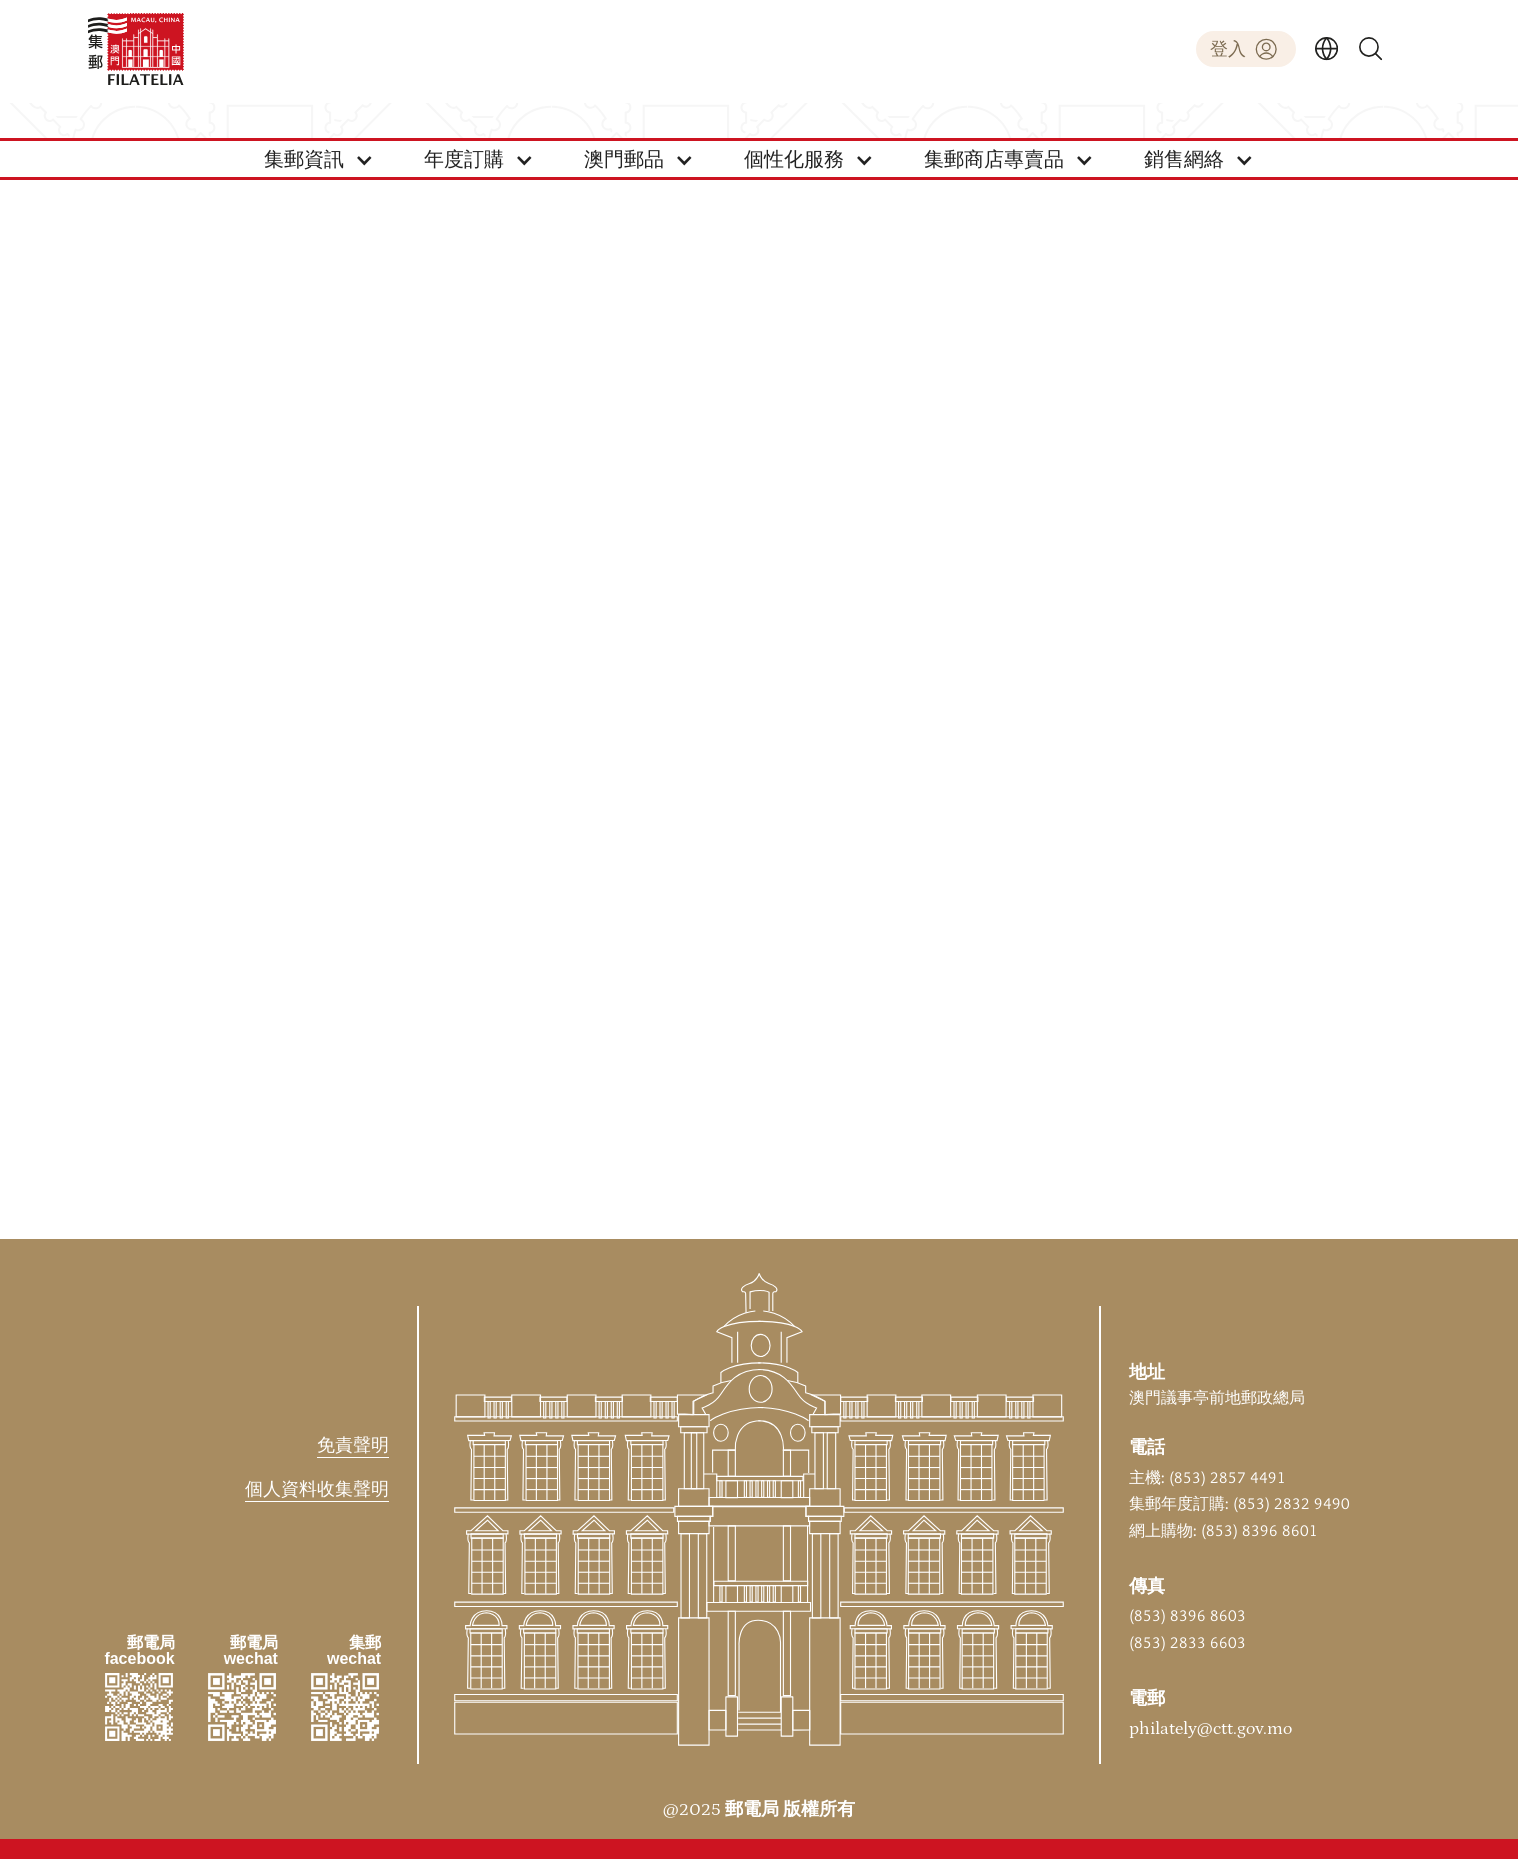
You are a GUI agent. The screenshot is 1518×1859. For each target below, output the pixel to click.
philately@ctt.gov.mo (1210, 1729)
